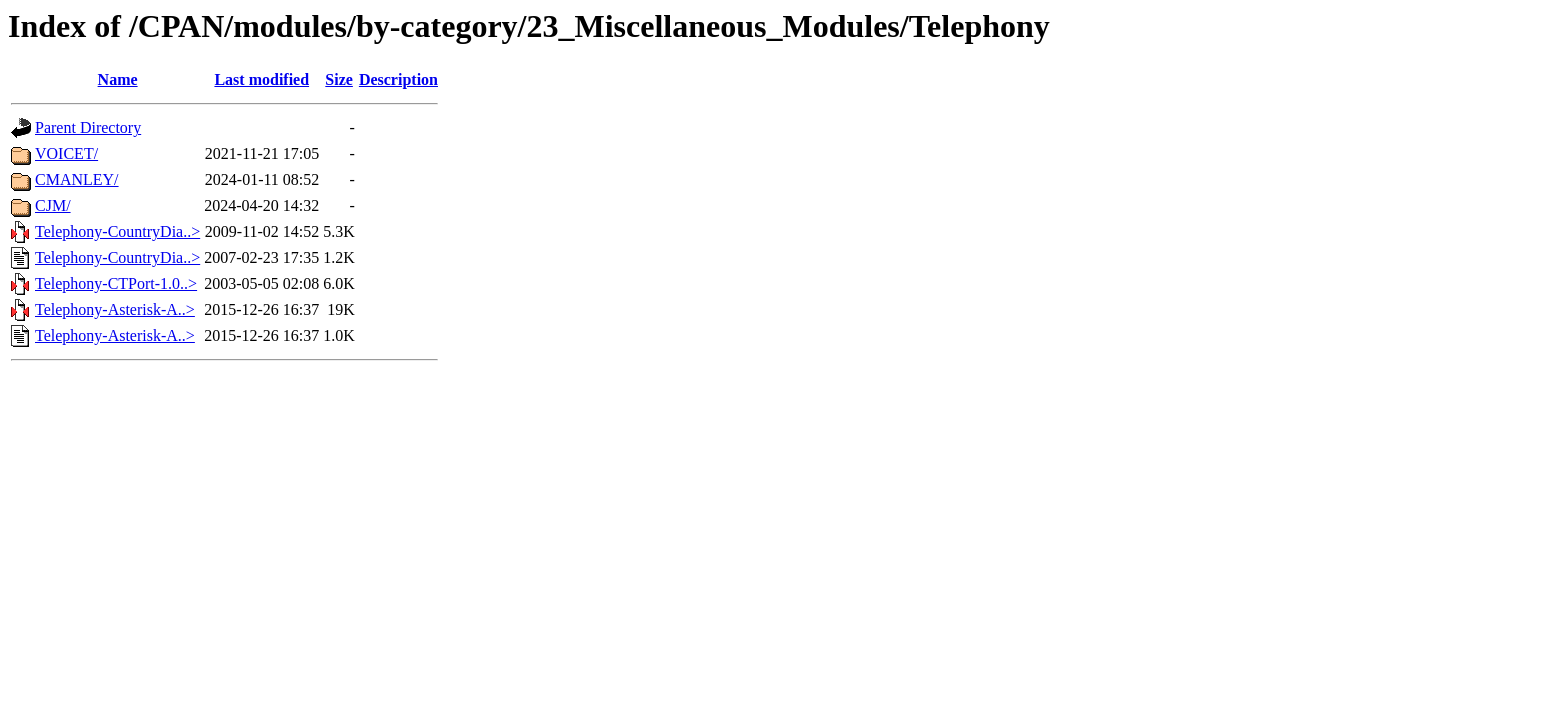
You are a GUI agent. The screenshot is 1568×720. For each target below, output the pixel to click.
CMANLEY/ (77, 179)
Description (398, 79)
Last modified (261, 79)
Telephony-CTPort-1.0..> (116, 283)
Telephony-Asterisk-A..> (115, 309)
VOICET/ (66, 153)
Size (339, 79)
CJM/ (53, 205)
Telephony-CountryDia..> (117, 231)
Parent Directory (88, 127)
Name (118, 79)
